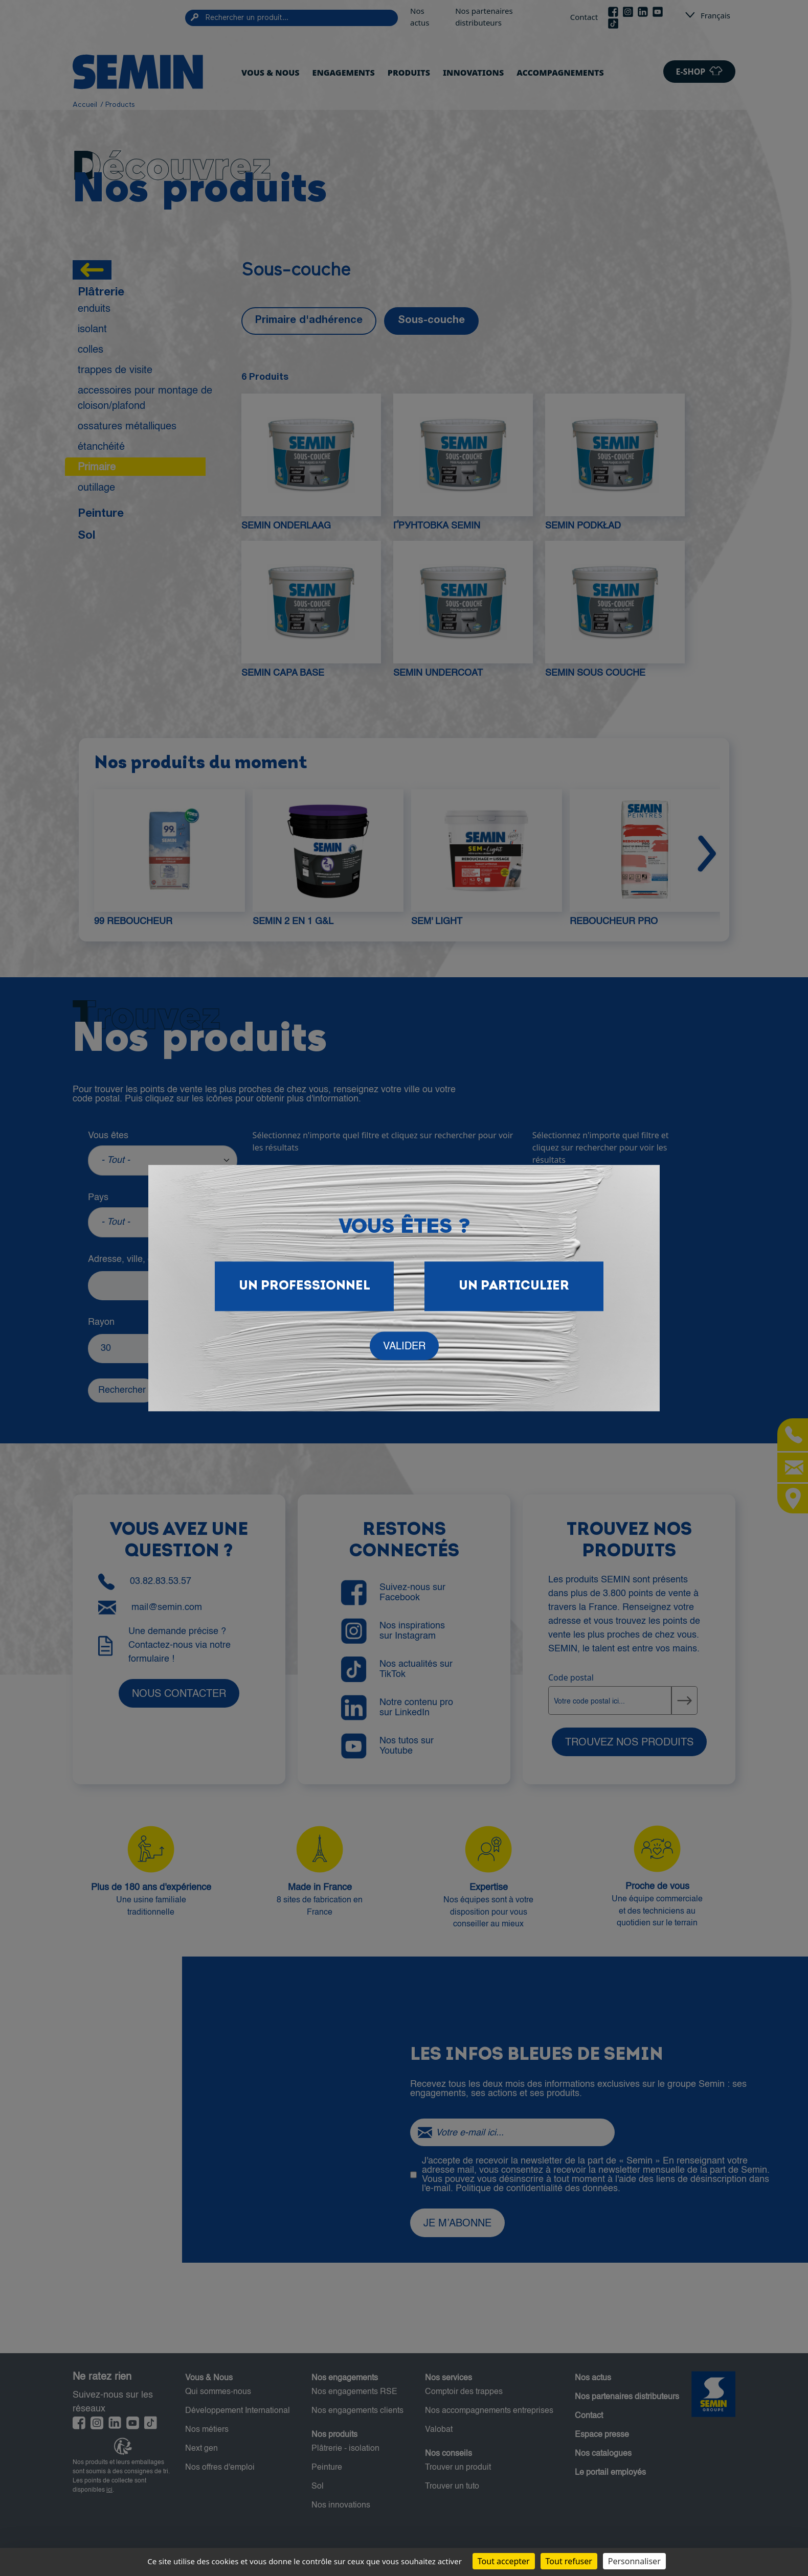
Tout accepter (504, 2561)
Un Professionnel (304, 1286)
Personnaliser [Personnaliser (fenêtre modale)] (634, 2561)
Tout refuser (569, 2561)
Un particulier (514, 1286)
